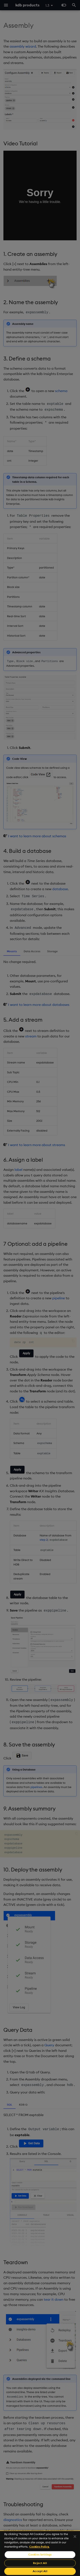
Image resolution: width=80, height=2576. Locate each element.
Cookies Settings (40, 2554)
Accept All (40, 2571)
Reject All (40, 2563)
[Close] (75, 2536)
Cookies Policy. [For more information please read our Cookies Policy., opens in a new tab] (39, 2546)
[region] (40, 2553)
